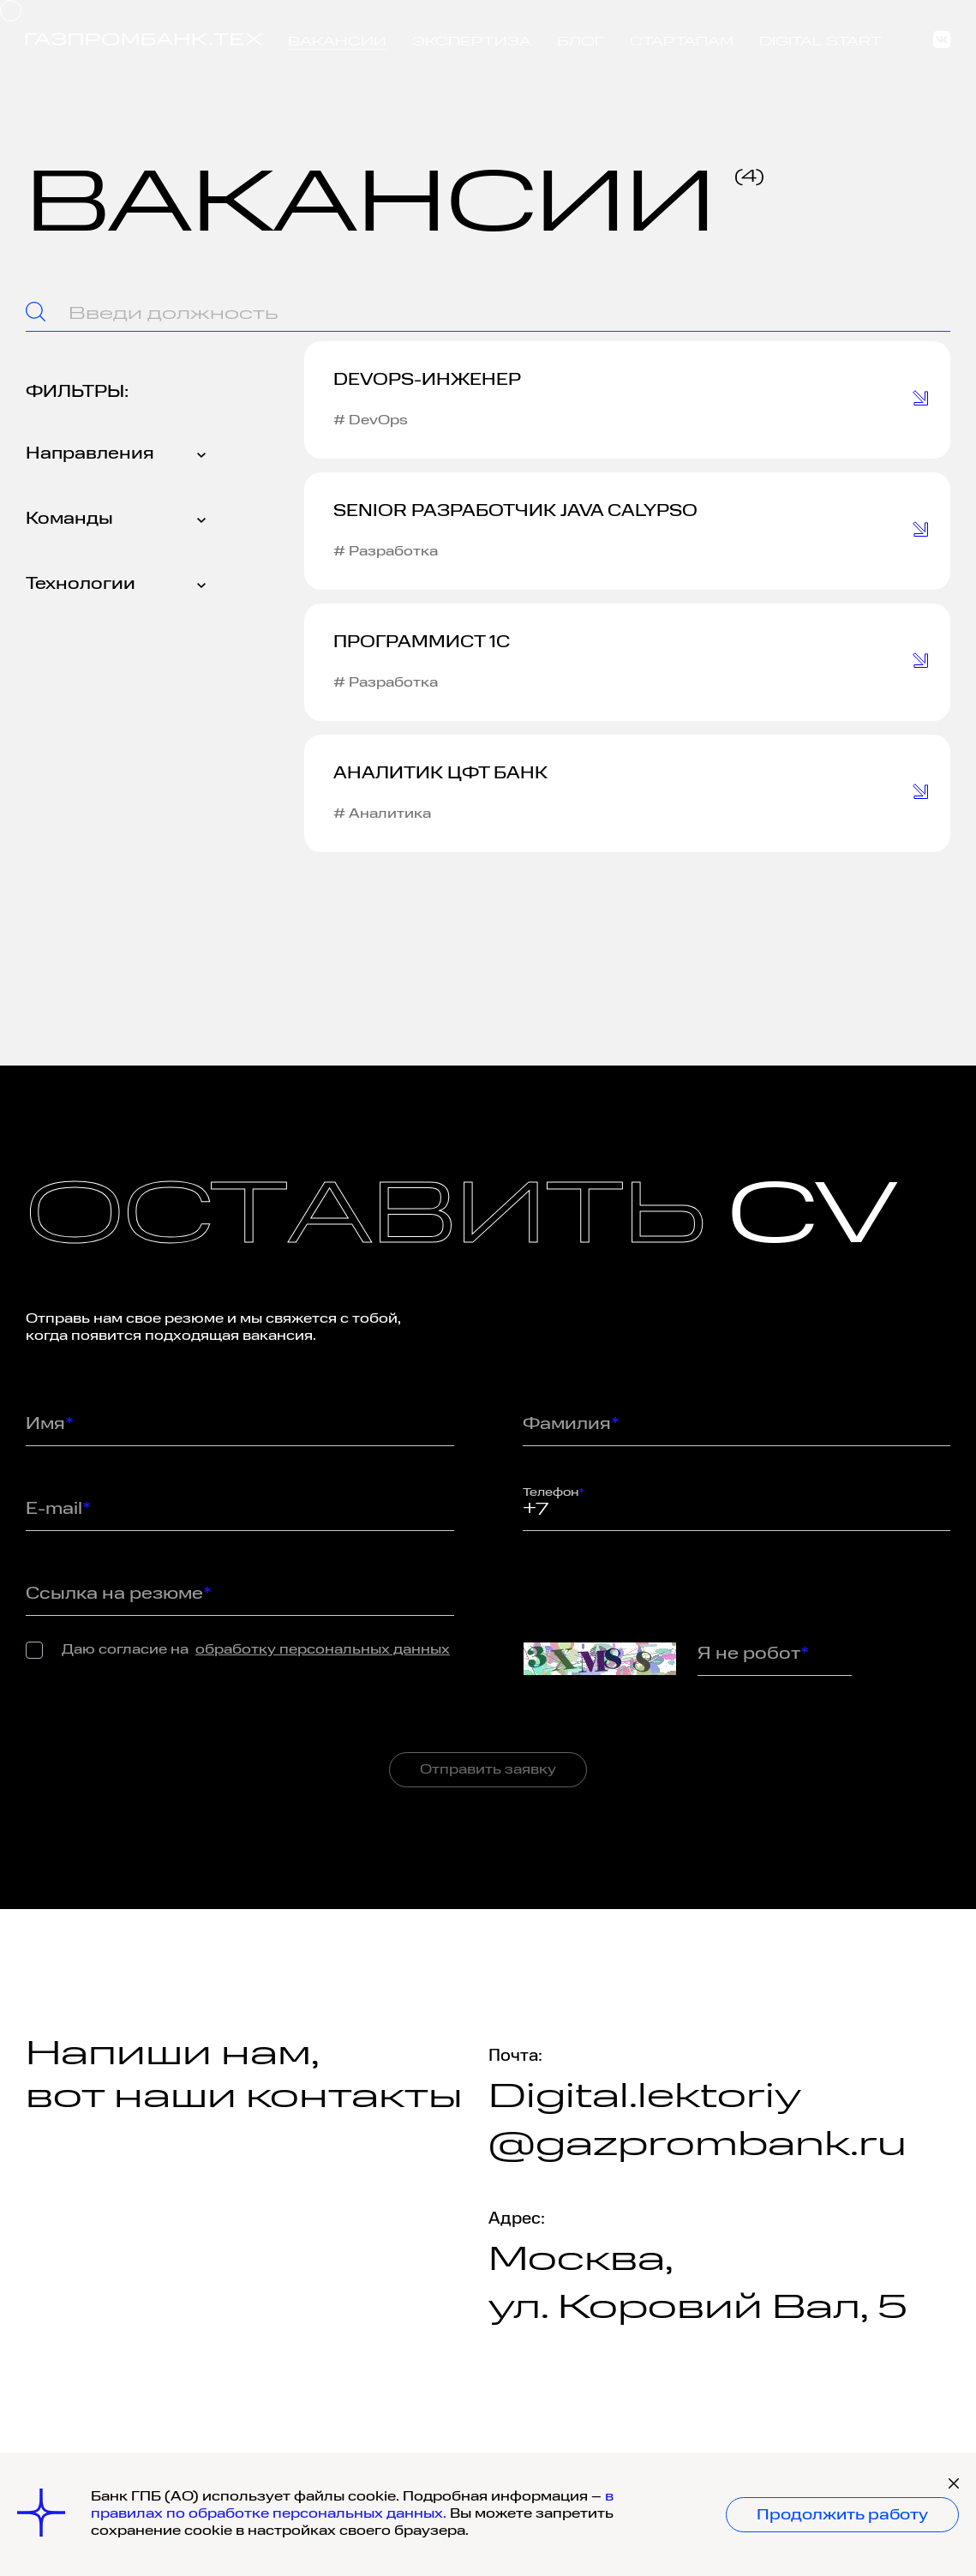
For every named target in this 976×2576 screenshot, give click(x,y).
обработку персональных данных (322, 1650)
